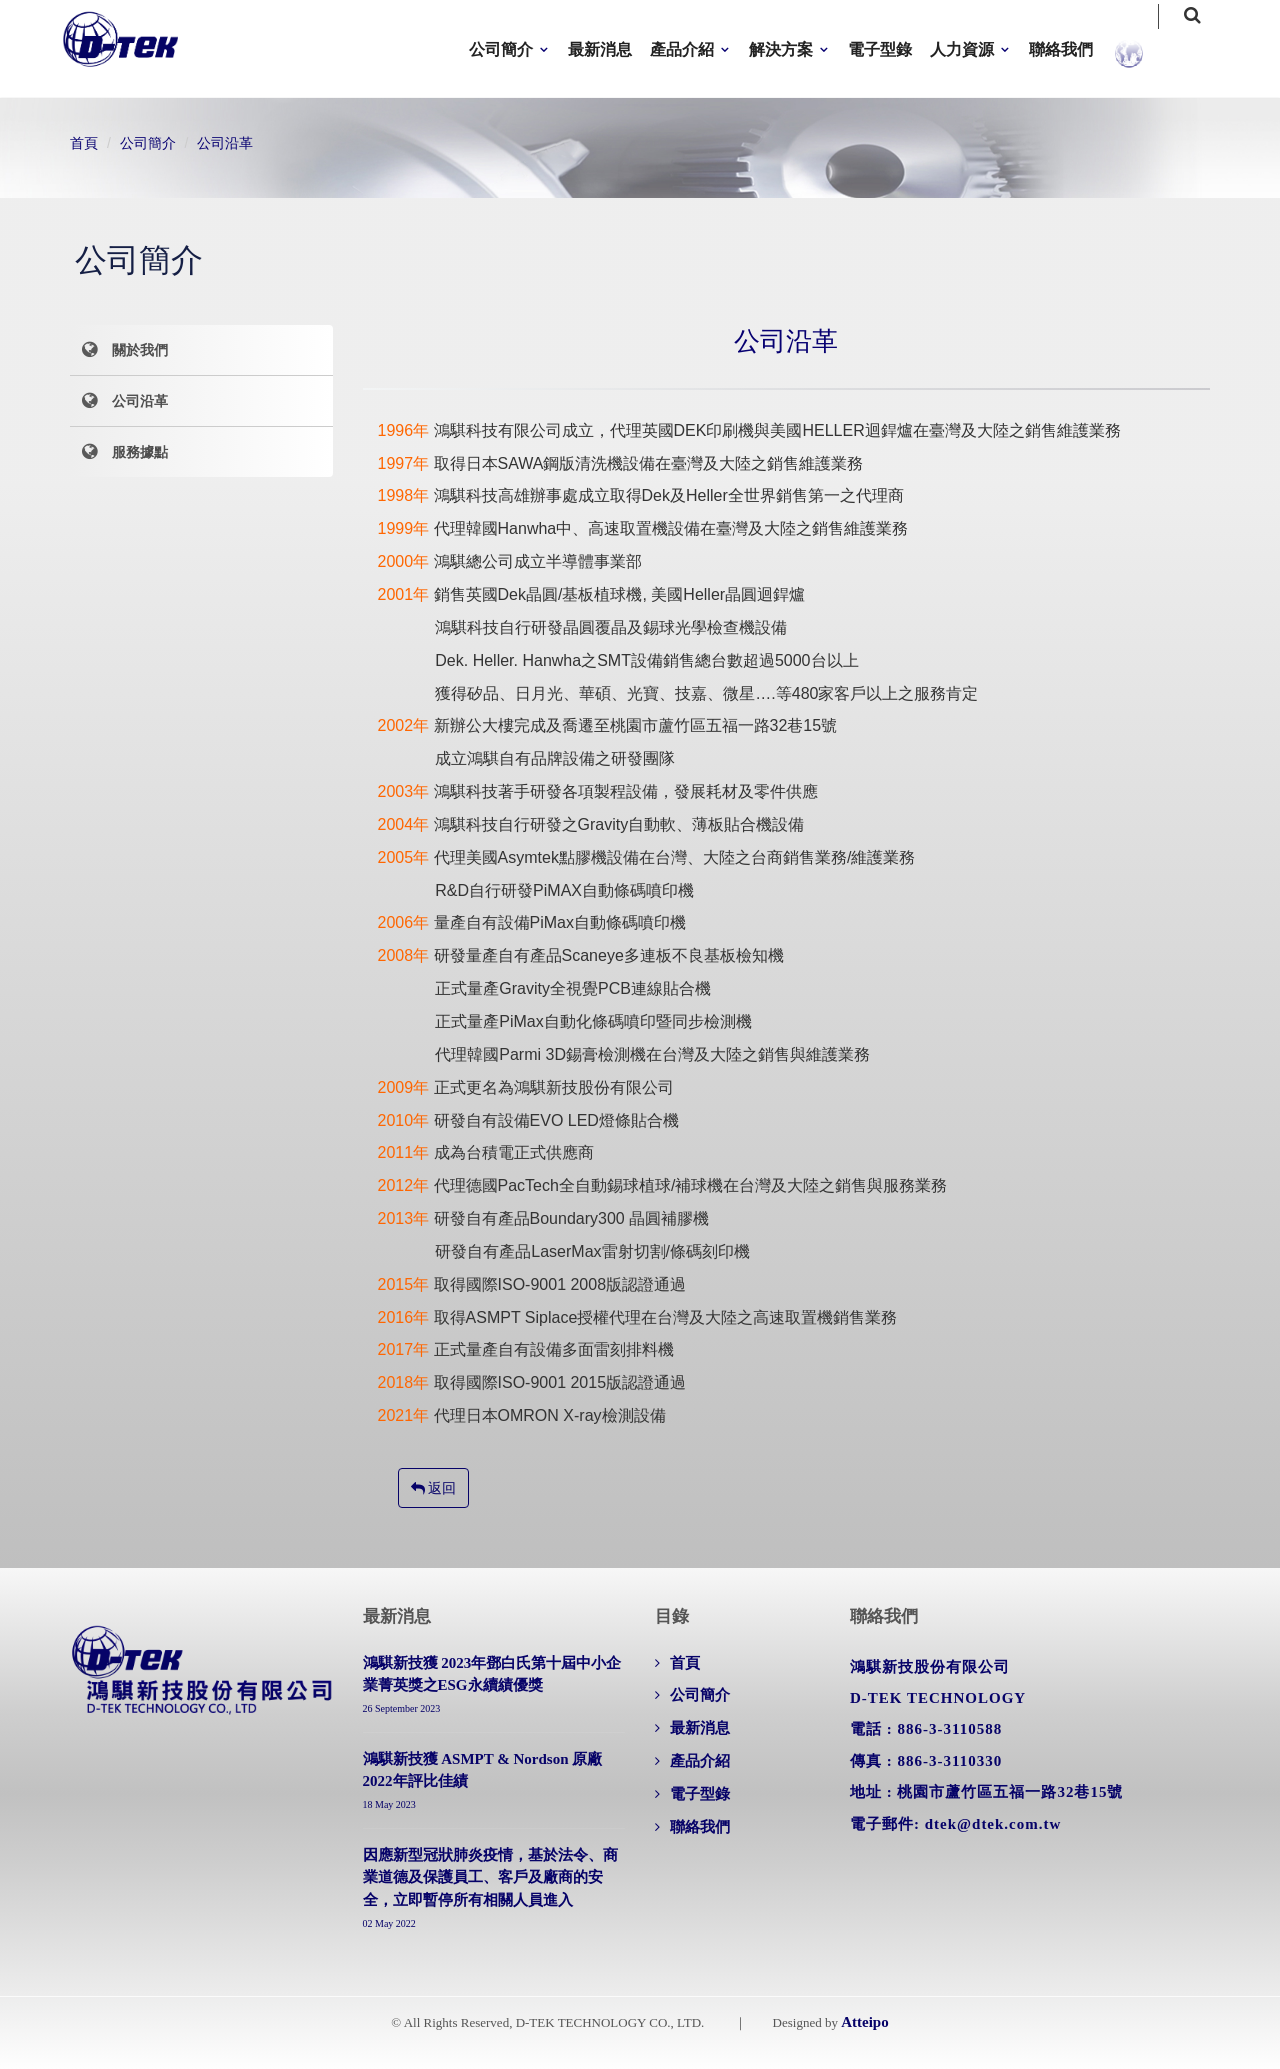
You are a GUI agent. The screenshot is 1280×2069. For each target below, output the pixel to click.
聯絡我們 (1061, 49)
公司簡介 (501, 49)
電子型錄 (880, 49)
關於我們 (140, 350)
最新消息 (600, 49)
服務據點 (140, 452)
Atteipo (865, 2022)
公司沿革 (225, 143)
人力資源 (962, 49)
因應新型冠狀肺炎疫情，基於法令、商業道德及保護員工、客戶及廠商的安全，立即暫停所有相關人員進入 (490, 1878)
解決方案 (781, 49)
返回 (434, 1488)
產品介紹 (682, 49)
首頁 (84, 143)
